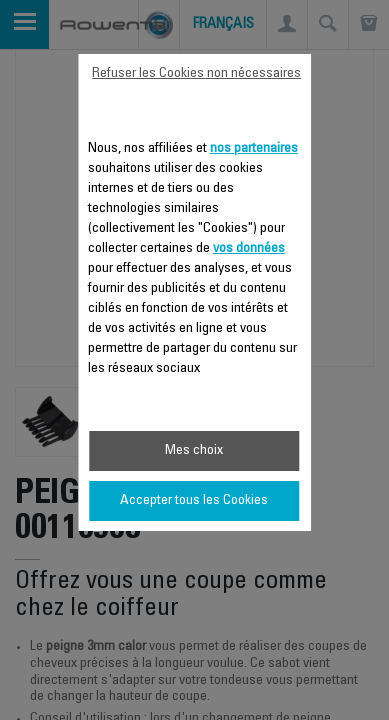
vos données (249, 249)
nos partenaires (254, 149)
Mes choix (194, 451)
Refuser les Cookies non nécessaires (196, 74)
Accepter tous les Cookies (194, 501)
